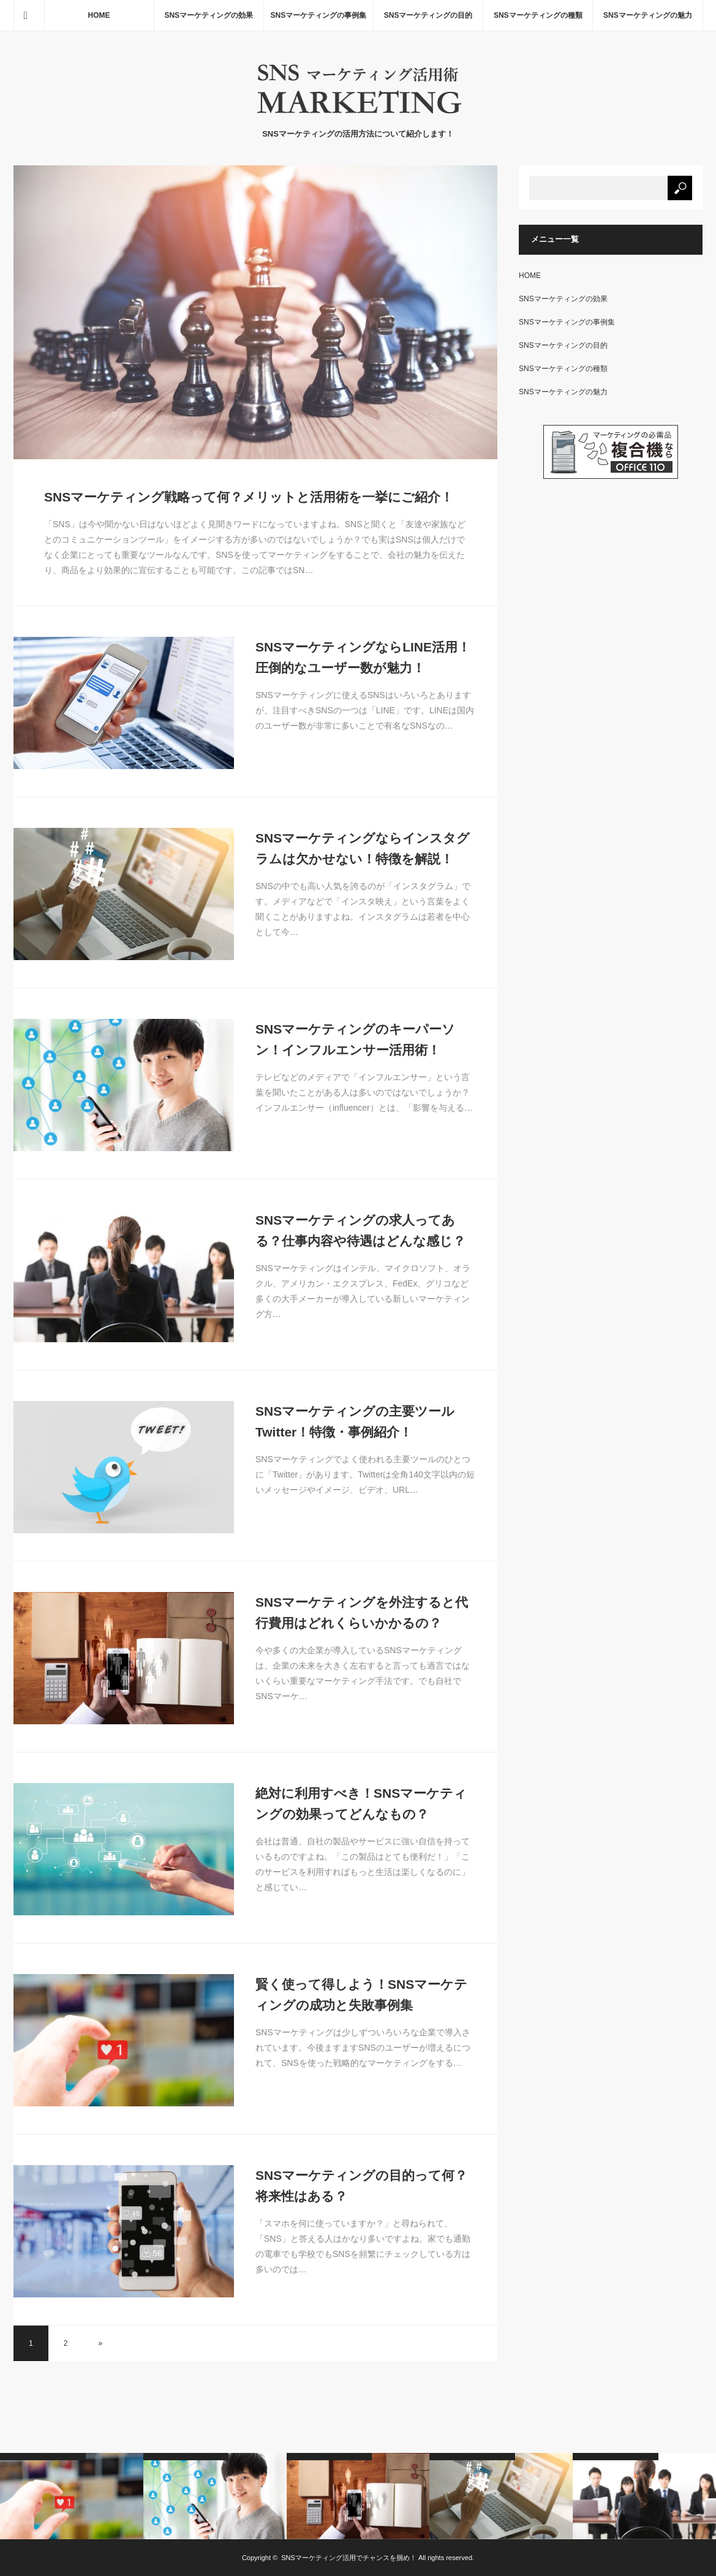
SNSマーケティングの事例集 (319, 15)
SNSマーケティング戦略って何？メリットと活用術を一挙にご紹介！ (248, 497)
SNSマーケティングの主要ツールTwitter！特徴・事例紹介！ (354, 1421)
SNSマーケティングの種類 (538, 15)
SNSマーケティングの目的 (428, 15)
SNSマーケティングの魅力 (647, 15)
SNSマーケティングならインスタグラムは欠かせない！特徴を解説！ (362, 848)
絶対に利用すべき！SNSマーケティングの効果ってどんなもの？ (361, 1803)
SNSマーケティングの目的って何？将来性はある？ (361, 2185)
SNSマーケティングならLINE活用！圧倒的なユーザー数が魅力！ (362, 657)
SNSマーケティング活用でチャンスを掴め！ (348, 2557)
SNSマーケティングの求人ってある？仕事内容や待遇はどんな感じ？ (360, 1230)
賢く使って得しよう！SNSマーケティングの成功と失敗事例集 (361, 1994)
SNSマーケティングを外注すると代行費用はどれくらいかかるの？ (361, 1612)
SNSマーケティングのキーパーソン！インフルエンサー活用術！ (355, 1039)
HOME (99, 15)
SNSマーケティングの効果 (208, 15)
